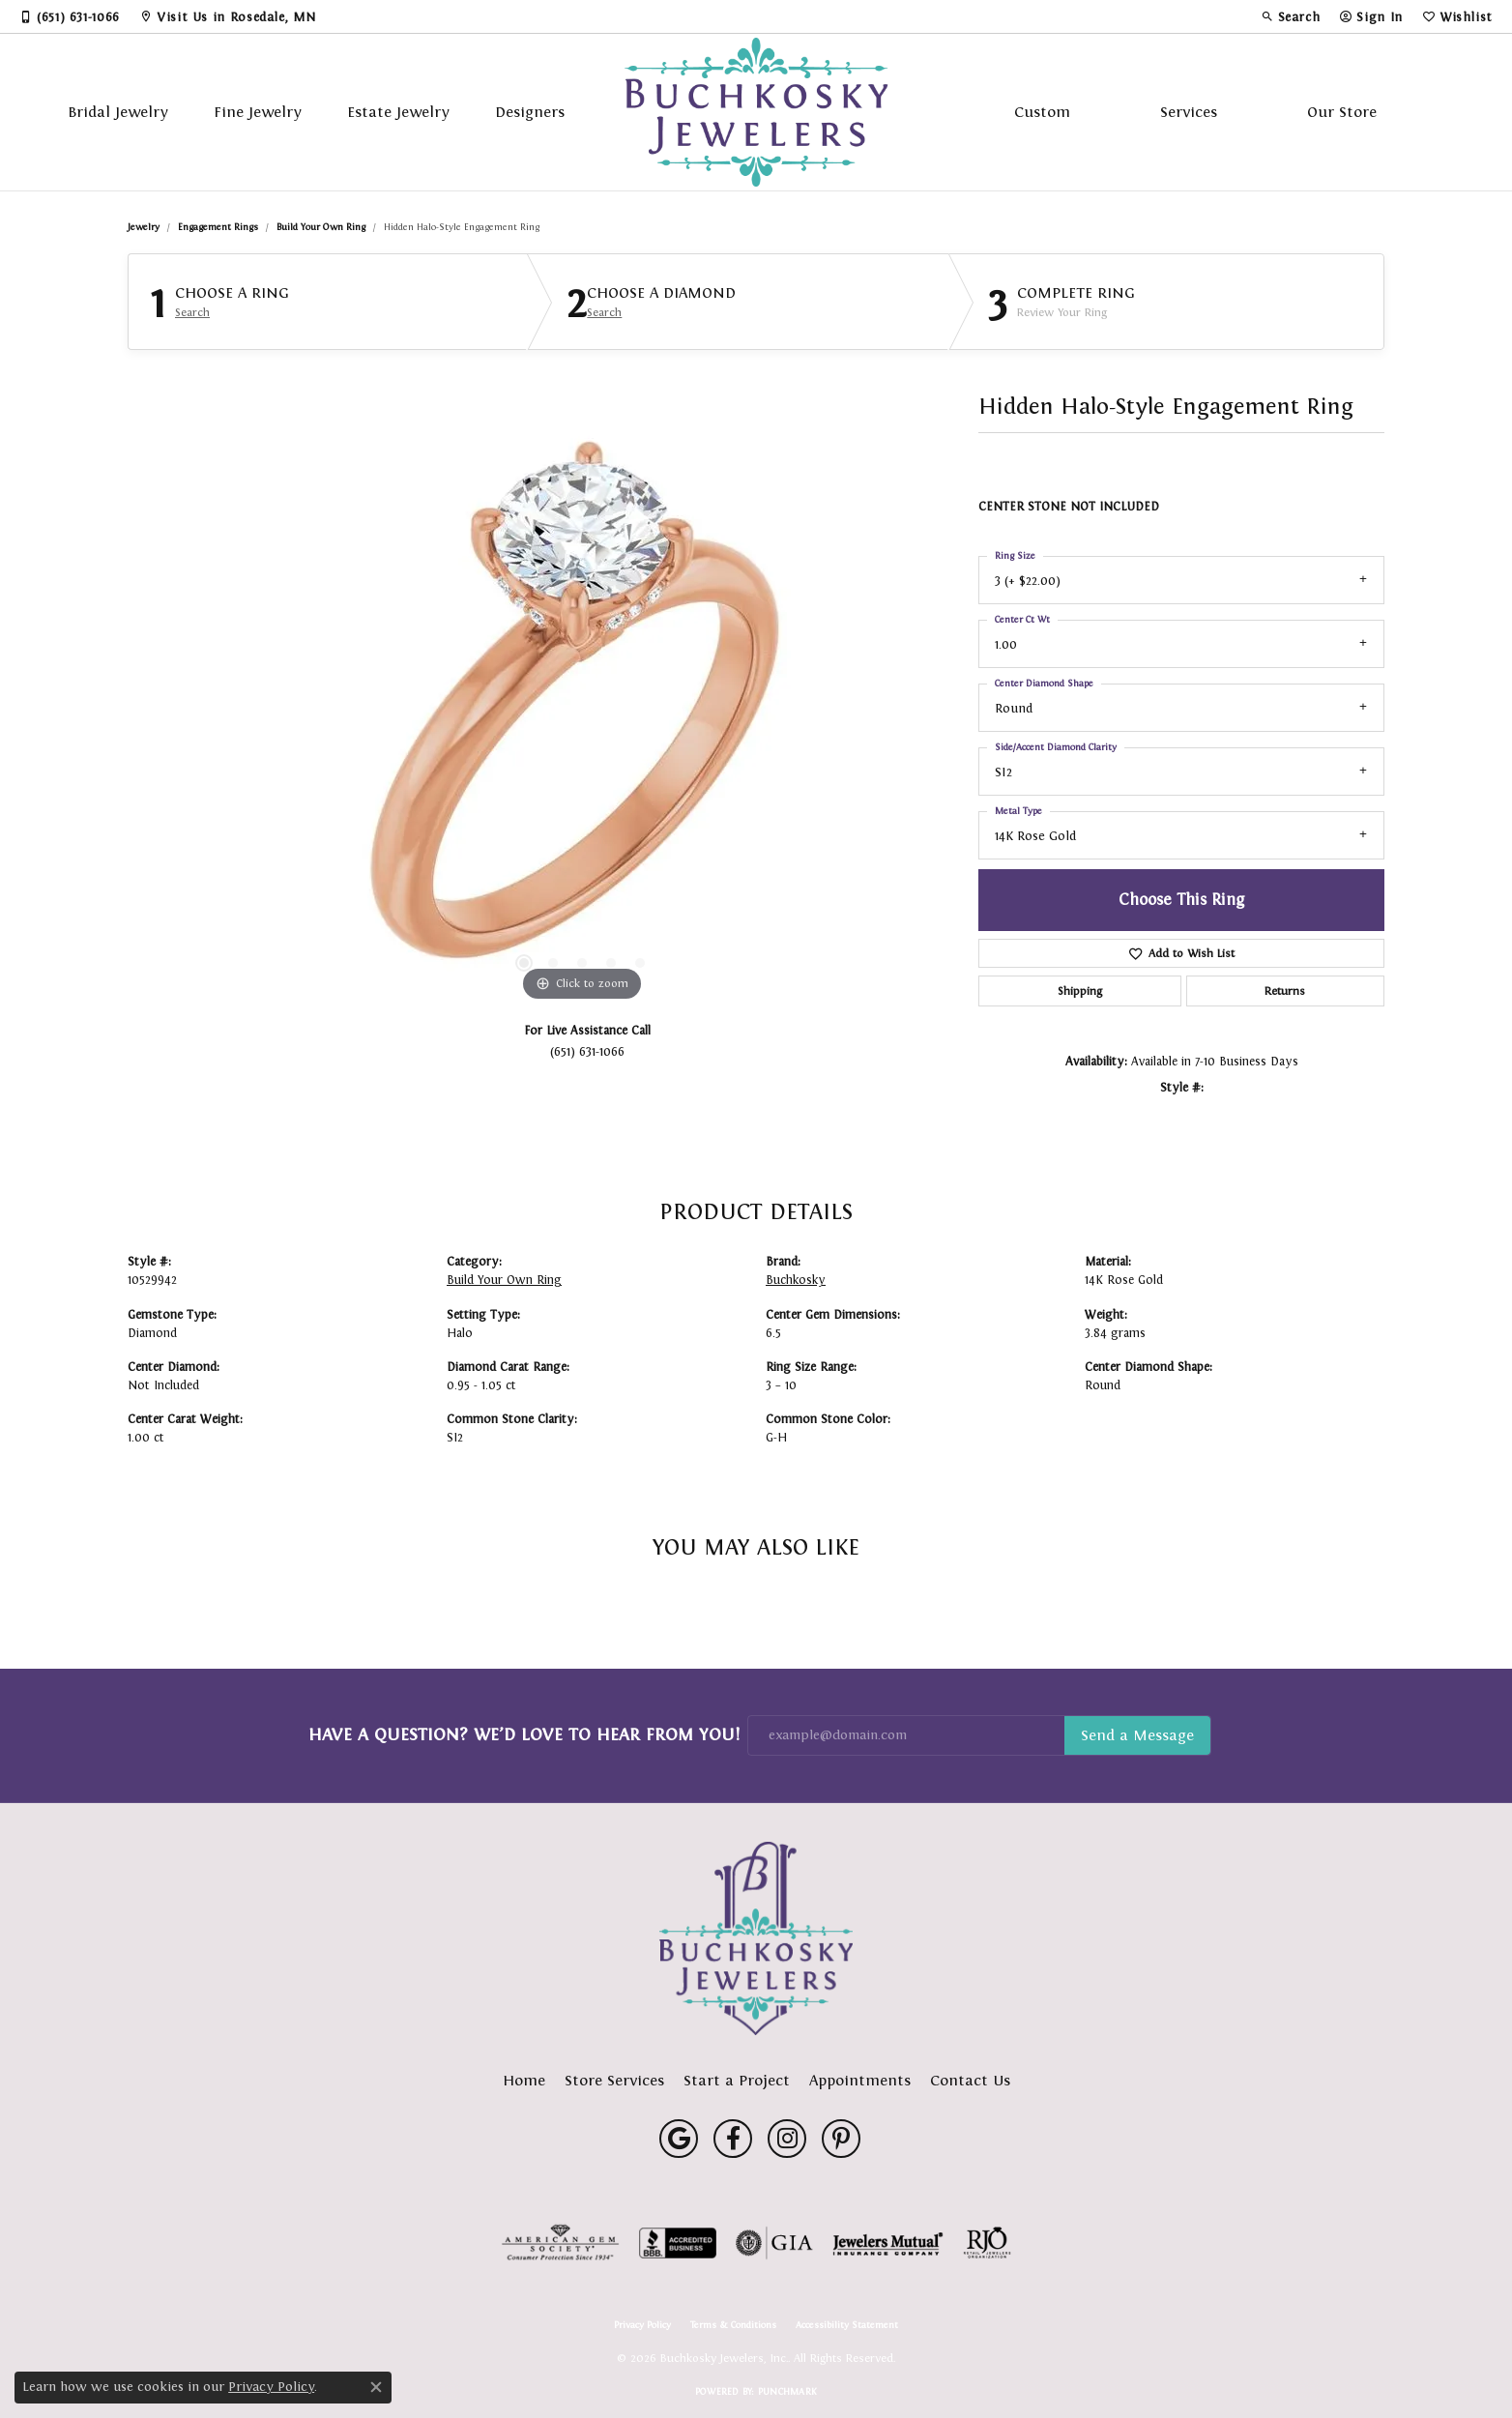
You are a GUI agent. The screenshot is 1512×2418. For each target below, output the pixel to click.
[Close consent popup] (376, 2387)
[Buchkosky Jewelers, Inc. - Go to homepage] (756, 1938)
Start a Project (736, 2080)
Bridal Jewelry (118, 111)
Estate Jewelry (398, 111)
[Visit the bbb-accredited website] (677, 2243)
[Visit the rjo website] (987, 2243)
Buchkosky (796, 1280)
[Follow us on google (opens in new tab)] (678, 2138)
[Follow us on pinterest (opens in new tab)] (841, 2138)
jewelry (144, 226)
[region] (582, 716)
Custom (1042, 111)
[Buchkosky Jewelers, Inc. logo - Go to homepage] (756, 112)
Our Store (1342, 111)
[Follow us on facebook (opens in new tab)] (732, 2138)
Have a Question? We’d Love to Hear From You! (524, 1734)
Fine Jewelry (258, 111)
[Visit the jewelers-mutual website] (888, 2243)
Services (1188, 111)
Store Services (614, 2080)
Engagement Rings (218, 226)
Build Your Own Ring (320, 226)
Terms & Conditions (733, 2325)
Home (524, 2080)
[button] (1291, 16)
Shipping (1080, 991)
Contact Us (970, 2080)
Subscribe (1137, 1735)
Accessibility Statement (847, 2325)
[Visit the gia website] (774, 2243)
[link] (69, 16)
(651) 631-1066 (587, 1051)
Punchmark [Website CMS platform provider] (787, 2391)
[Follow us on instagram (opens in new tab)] (787, 2138)
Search (192, 312)
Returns (1285, 991)
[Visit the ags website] (560, 2243)
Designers (530, 111)
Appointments (860, 2080)
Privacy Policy (642, 2325)
